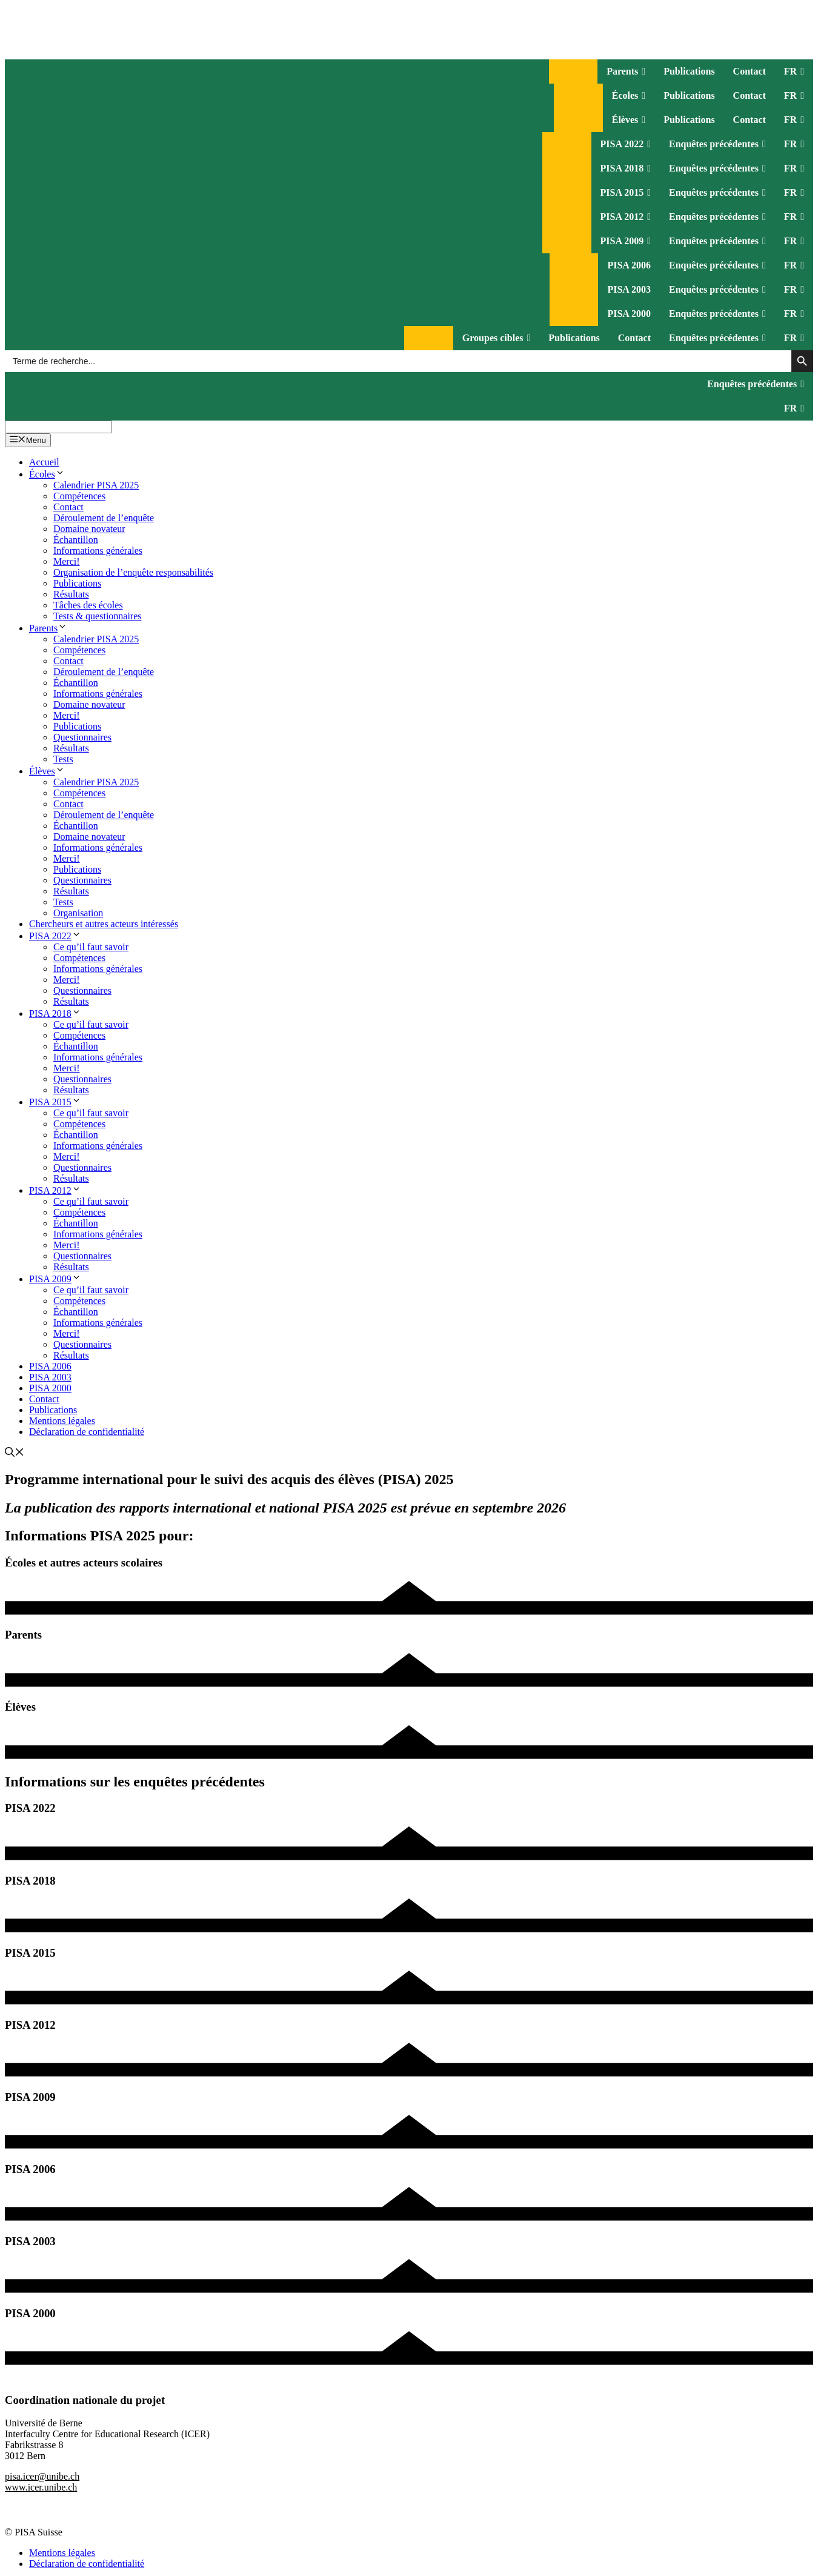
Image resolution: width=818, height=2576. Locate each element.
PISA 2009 (625, 241)
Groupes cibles (496, 338)
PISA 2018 (625, 168)
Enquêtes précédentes (717, 144)
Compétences (79, 496)
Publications (688, 71)
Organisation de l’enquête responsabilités (133, 572)
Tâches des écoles (88, 605)
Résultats (71, 594)
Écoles (628, 96)
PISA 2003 (629, 289)
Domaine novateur (89, 529)
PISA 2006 (629, 265)
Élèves (628, 120)
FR (794, 71)
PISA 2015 (625, 193)
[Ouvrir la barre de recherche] (14, 1453)
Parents (626, 71)
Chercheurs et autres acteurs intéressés (103, 924)
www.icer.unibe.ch (41, 2487)
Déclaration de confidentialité (86, 1431)
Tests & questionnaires (97, 616)
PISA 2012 (625, 217)
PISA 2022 (625, 144)
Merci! (66, 561)
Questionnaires (82, 737)
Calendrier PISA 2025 (96, 485)
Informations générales (97, 550)
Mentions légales (62, 1421)
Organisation (78, 913)
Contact (749, 71)
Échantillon (75, 539)
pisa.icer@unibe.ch (42, 2476)
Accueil (573, 71)
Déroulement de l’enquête (103, 518)
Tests (63, 759)
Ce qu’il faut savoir (90, 947)
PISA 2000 (629, 313)
